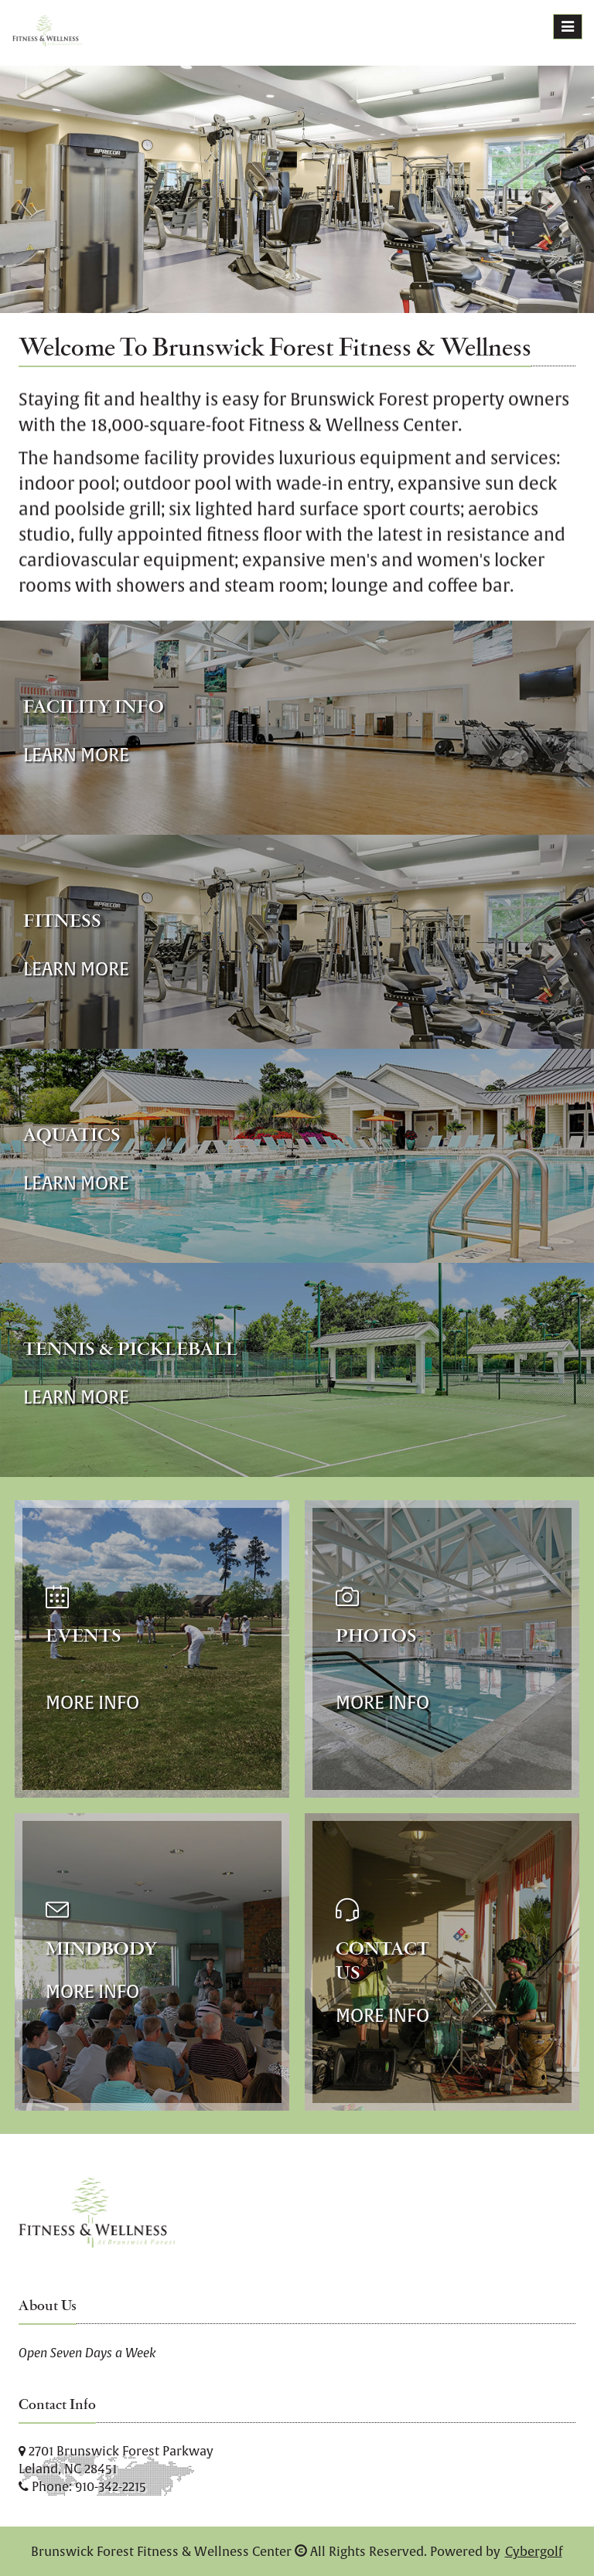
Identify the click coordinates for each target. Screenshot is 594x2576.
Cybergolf (533, 2551)
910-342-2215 (110, 2486)
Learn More (76, 754)
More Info (92, 1702)
